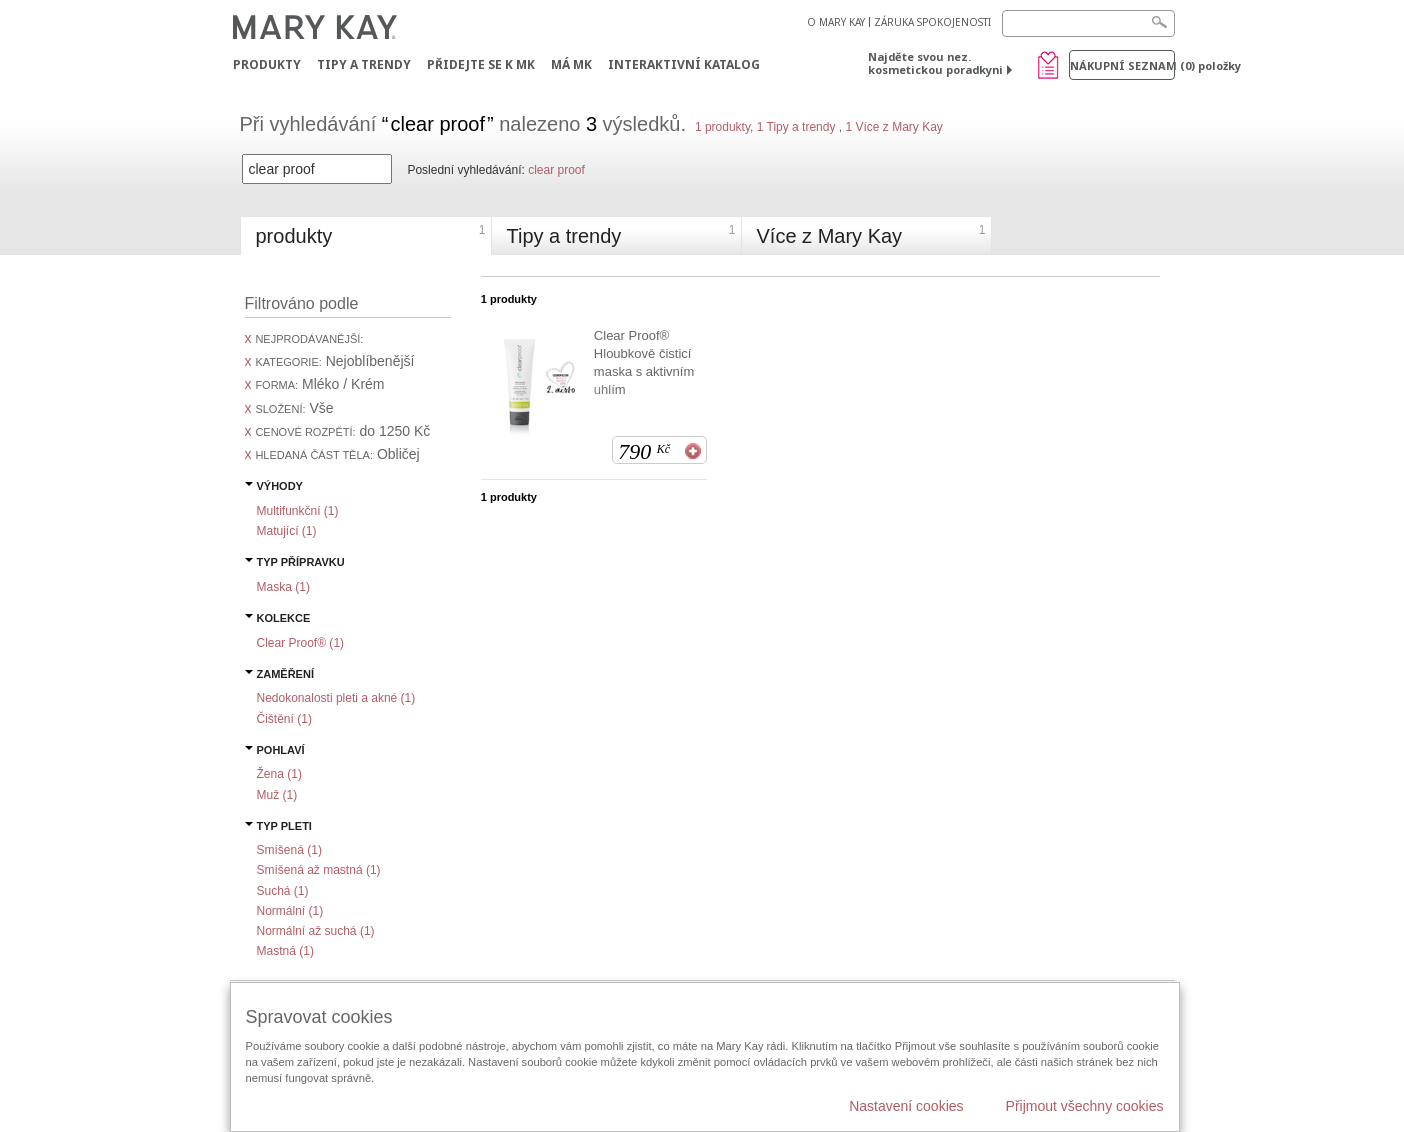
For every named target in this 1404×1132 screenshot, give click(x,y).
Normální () (290, 911)
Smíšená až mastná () (319, 870)
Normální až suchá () (316, 931)
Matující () (287, 531)
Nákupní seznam (1122, 65)
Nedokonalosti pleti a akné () (336, 698)
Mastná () (285, 951)
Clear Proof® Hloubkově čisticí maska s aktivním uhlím (644, 362)
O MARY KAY (836, 22)
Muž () (277, 795)
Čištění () (284, 719)
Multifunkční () (298, 511)
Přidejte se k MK (481, 64)
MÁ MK (571, 64)
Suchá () (283, 891)
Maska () (283, 587)
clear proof (556, 170)
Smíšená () (289, 850)
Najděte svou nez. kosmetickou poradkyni (935, 63)
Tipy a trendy (364, 64)
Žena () (279, 774)
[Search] (1088, 23)
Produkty (267, 64)
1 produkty (722, 127)
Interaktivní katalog (684, 64)
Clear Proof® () (301, 643)
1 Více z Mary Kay (892, 127)
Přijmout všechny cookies (1085, 1106)
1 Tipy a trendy (796, 127)
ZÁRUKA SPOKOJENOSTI (932, 22)
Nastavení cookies (906, 1106)
